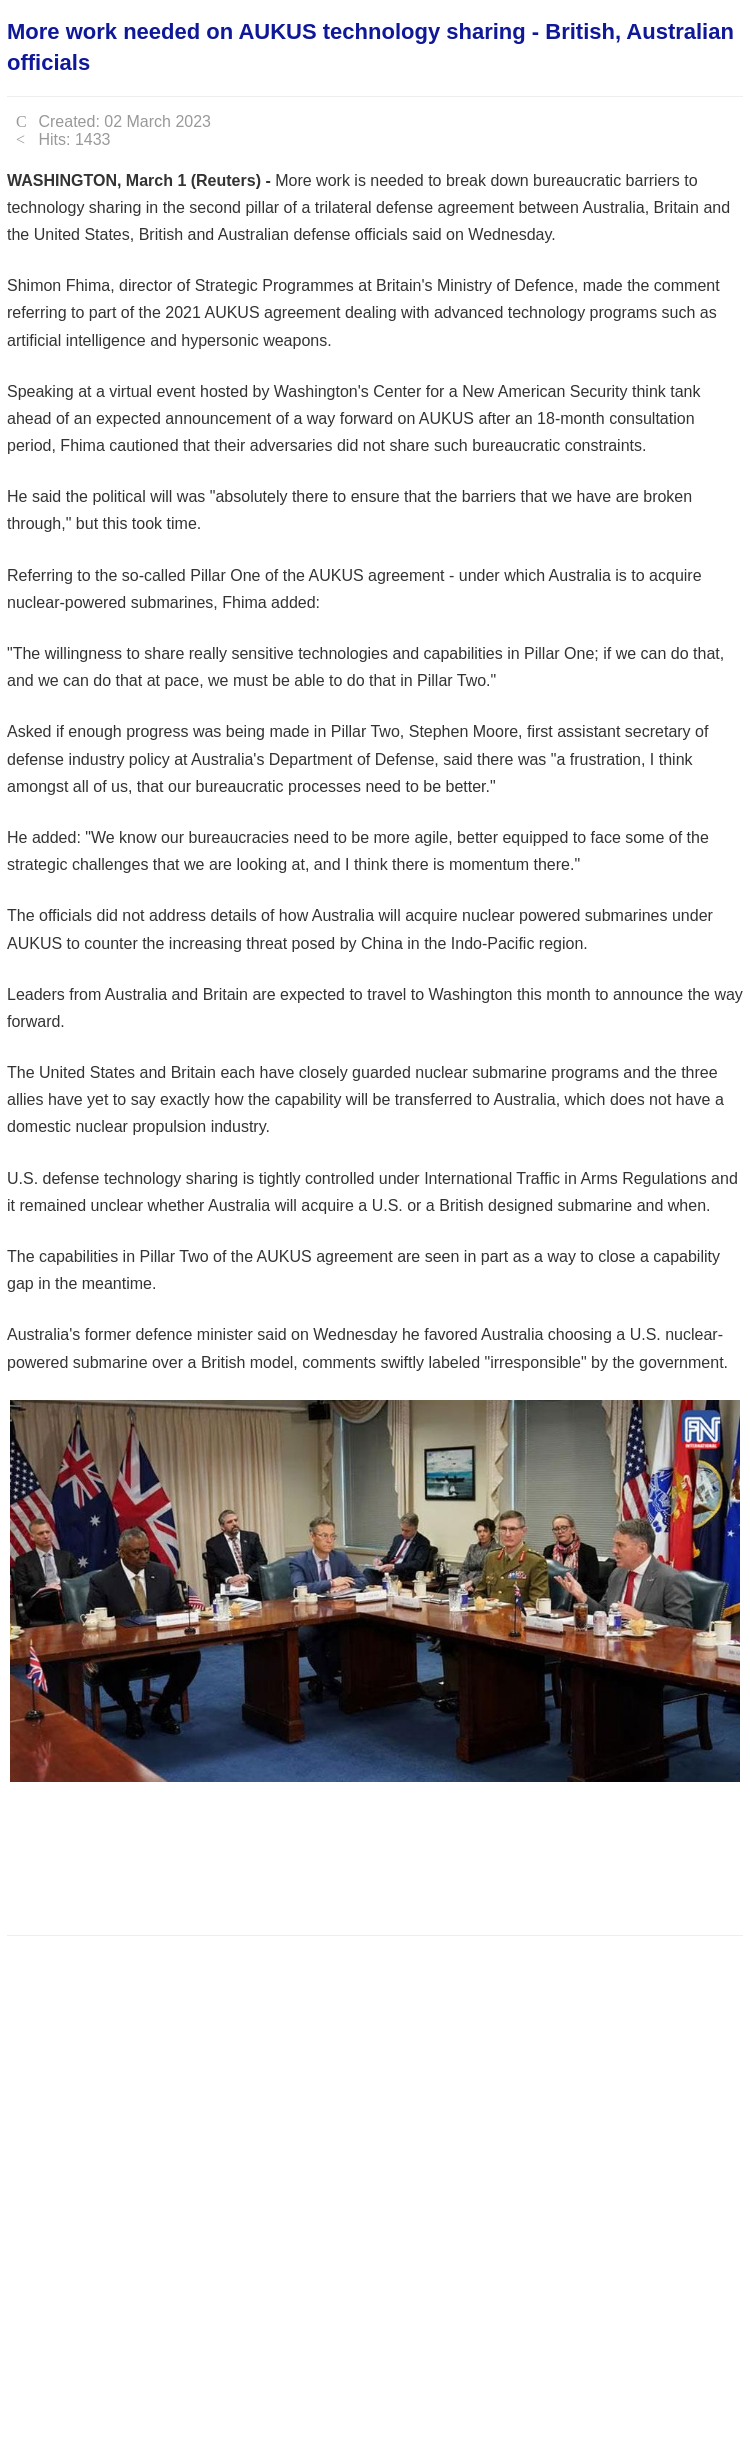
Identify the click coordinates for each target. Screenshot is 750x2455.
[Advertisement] (371, 1853)
